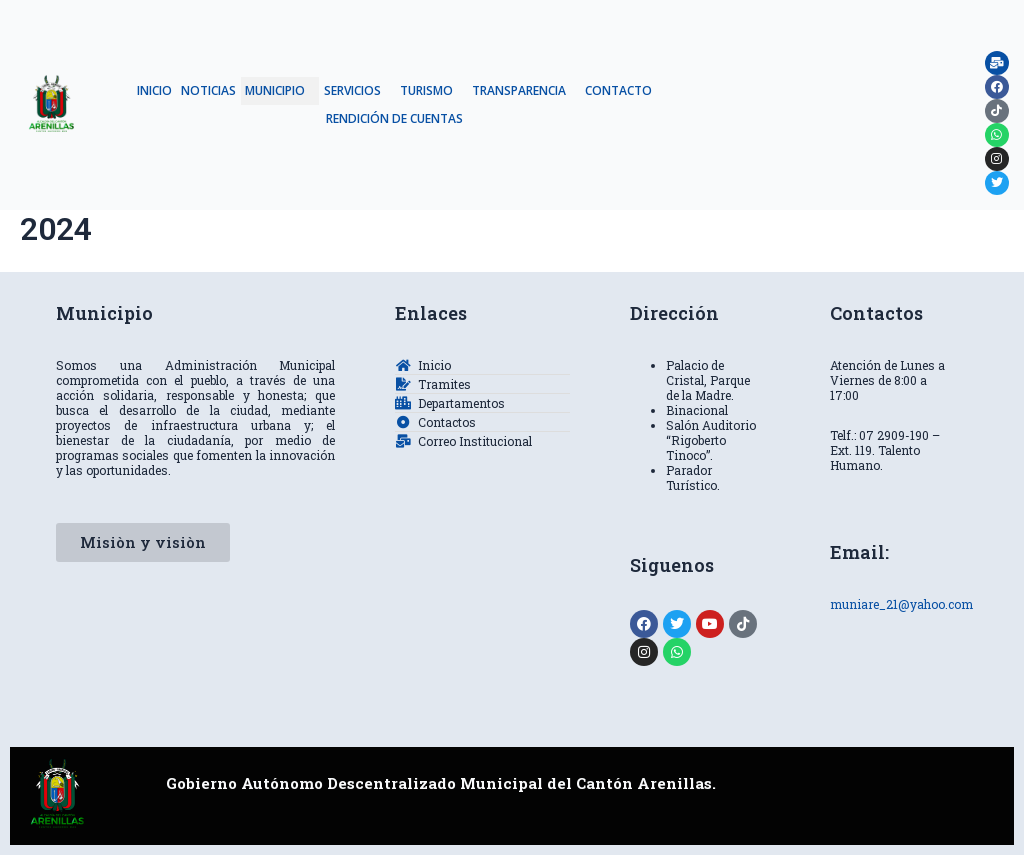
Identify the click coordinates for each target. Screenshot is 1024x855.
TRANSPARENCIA (519, 90)
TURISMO (426, 90)
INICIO (154, 90)
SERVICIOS (352, 90)
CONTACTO (618, 90)
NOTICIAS (208, 90)
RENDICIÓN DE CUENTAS (394, 118)
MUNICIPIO (275, 90)
